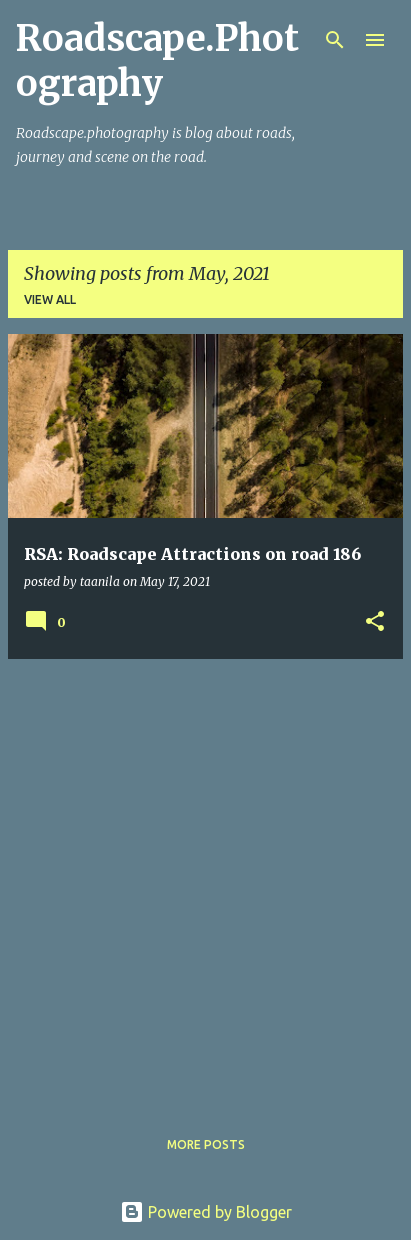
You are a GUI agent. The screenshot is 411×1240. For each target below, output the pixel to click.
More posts (206, 1144)
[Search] (335, 40)
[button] (375, 622)
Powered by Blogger (206, 1212)
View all (50, 299)
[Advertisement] (205, 880)
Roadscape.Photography (157, 61)
